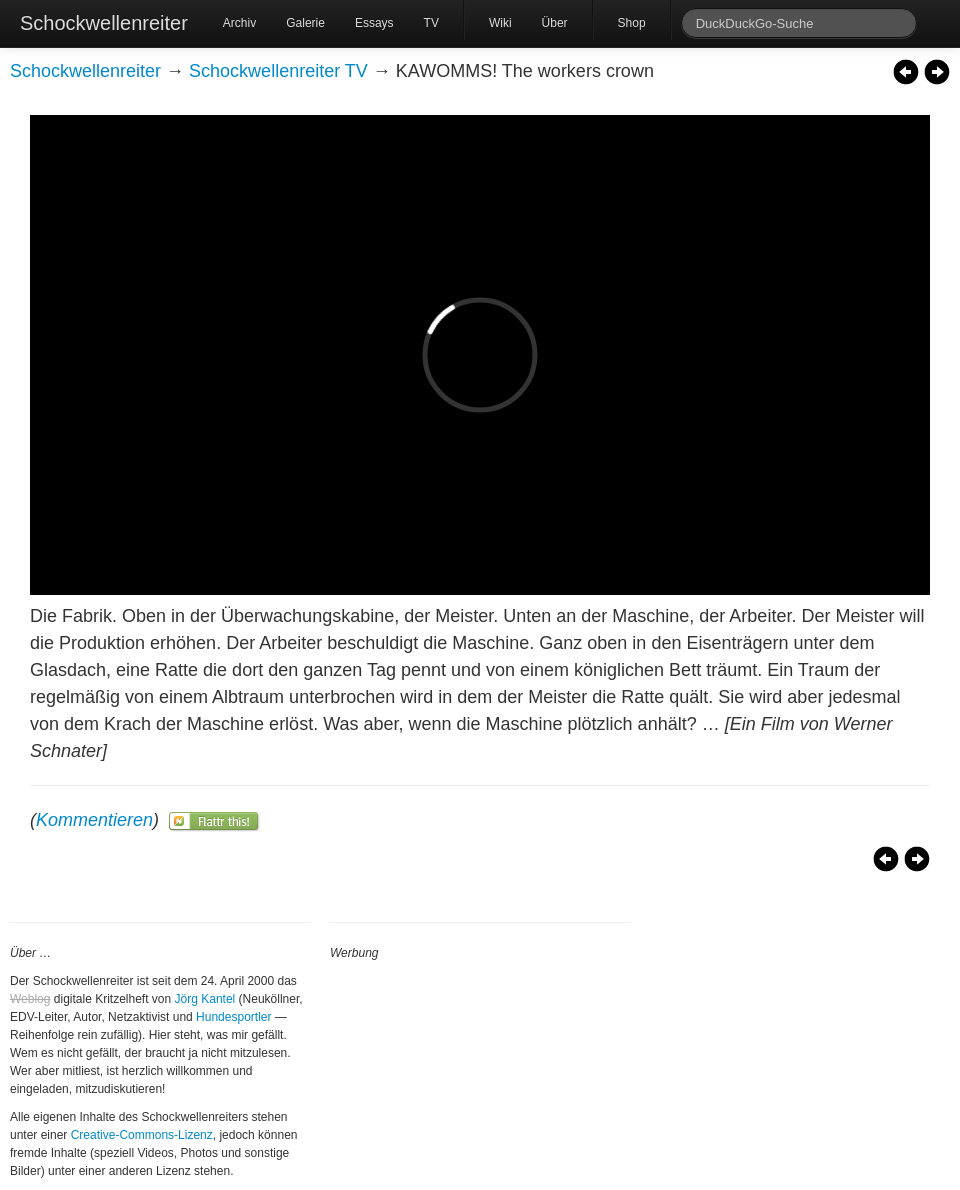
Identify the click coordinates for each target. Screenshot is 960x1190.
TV (431, 23)
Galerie (305, 23)
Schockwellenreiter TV (278, 71)
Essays (374, 23)
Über (555, 23)
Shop (632, 23)
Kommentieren (94, 820)
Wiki (500, 23)
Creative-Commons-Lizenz (142, 1135)
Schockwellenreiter (104, 23)
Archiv (239, 23)
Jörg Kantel (205, 999)
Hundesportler (233, 1017)
